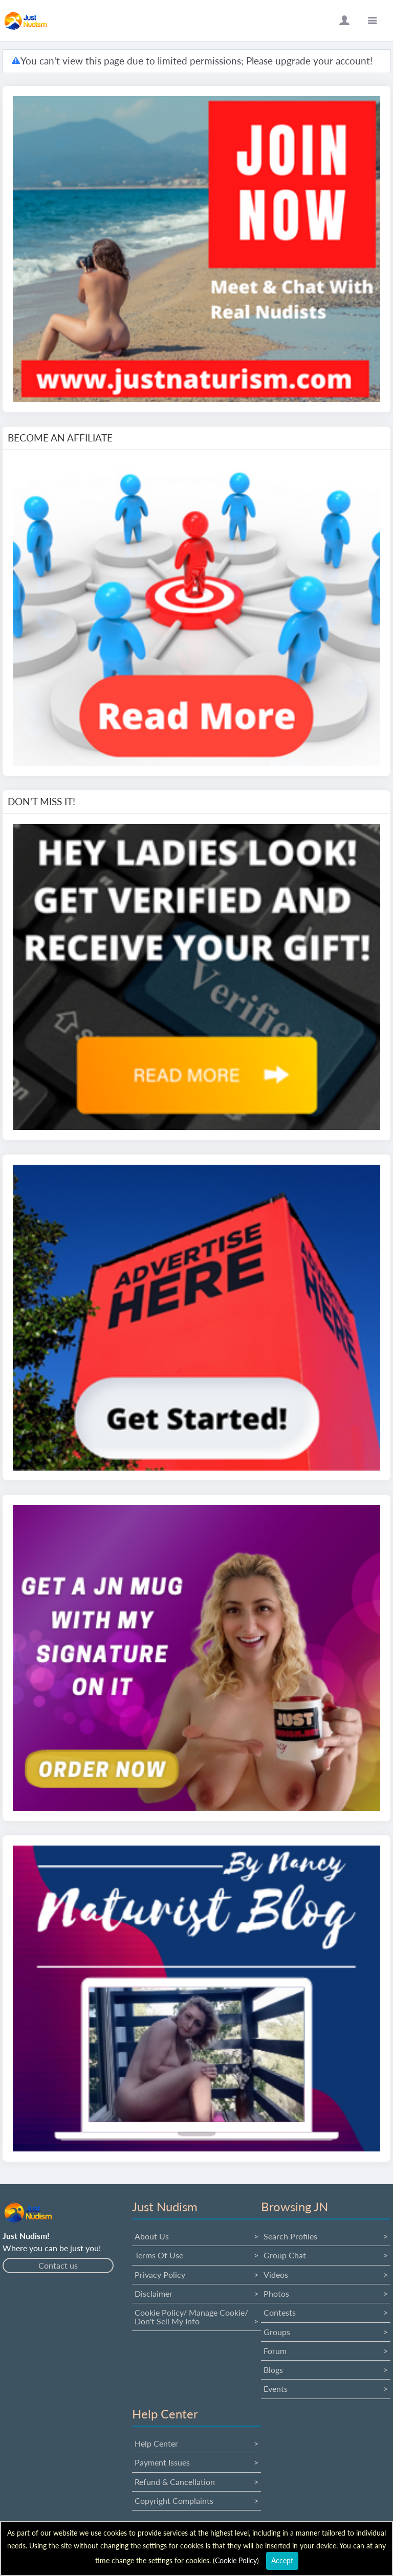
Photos (276, 2293)
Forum (275, 2351)
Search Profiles (290, 2236)
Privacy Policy (160, 2274)
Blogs (273, 2369)
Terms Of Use (159, 2255)
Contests (280, 2312)
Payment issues (162, 2462)
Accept (282, 2560)
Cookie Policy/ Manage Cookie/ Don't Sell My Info (191, 2316)
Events (276, 2388)
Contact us (58, 2265)
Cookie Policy (236, 2560)
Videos (276, 2274)
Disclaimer (153, 2293)
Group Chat (285, 2255)
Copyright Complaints (174, 2500)
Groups (277, 2332)
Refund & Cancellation (175, 2481)
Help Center (156, 2443)
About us (152, 2236)
